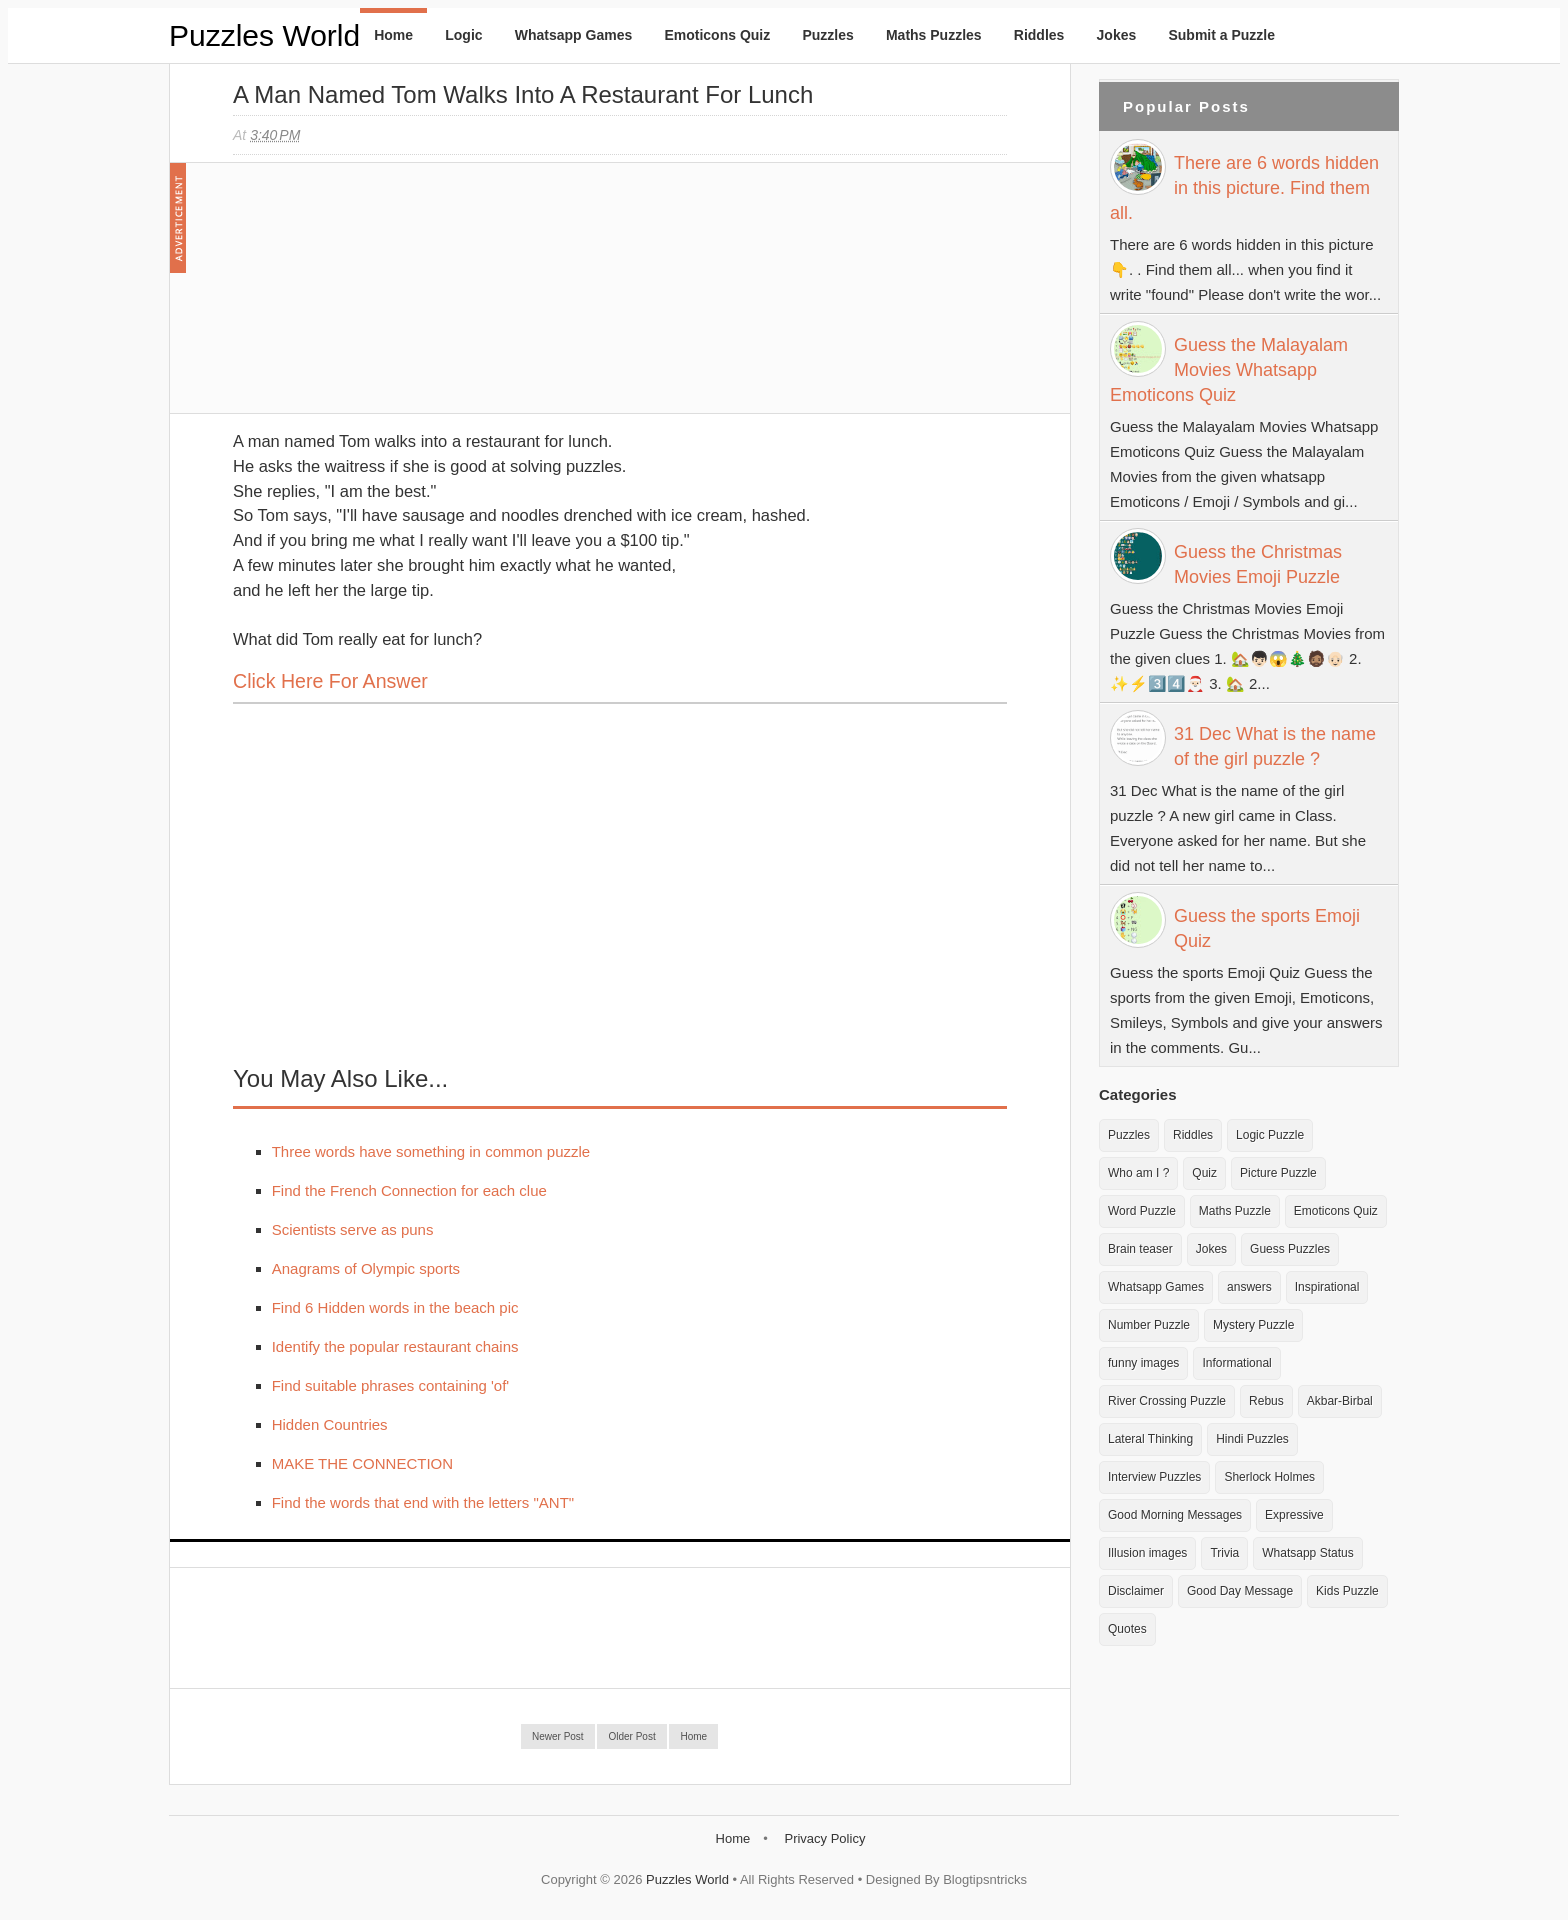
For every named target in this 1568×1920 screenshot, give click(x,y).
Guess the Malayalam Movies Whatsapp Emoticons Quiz (1229, 370)
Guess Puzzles (1290, 1249)
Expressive (1294, 1515)
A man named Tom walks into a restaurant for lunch (523, 94)
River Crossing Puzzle (1167, 1401)
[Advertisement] (383, 298)
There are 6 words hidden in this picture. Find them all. (1244, 188)
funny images (1143, 1363)
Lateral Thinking (1150, 1439)
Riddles (1039, 35)
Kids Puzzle (1347, 1591)
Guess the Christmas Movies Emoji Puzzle (1258, 564)
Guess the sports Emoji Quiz (1267, 928)
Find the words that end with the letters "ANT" (423, 1502)
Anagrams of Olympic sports (366, 1268)
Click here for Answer (330, 681)
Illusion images (1147, 1553)
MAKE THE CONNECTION (362, 1463)
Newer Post (558, 1736)
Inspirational (1327, 1287)
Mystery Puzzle (1253, 1325)
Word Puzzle (1142, 1211)
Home (393, 35)
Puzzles (827, 35)
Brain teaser (1140, 1249)
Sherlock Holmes (1269, 1477)
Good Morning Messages (1175, 1515)
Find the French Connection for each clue (409, 1190)
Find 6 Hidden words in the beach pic (395, 1307)
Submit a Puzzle (1221, 35)
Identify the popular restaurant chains (395, 1346)
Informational (1236, 1363)
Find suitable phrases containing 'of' (391, 1385)
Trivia (1224, 1553)
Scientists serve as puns (353, 1229)
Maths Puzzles (934, 35)
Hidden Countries (330, 1424)
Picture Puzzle (1278, 1173)
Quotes (1127, 1629)
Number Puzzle (1149, 1325)
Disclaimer (1136, 1591)
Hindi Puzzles (1252, 1439)
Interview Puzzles (1154, 1477)
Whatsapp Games (573, 35)
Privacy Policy (824, 1838)
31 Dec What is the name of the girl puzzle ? (1275, 746)
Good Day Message (1240, 1591)
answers (1249, 1287)
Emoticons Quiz (717, 35)
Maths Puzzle (1235, 1211)
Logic (463, 35)
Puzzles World (264, 35)
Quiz (1204, 1173)
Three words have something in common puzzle (431, 1151)
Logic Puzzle (1270, 1135)
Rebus (1266, 1401)
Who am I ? (1138, 1173)
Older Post (631, 1736)
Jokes (1117, 35)
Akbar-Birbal (1340, 1401)
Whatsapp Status (1307, 1553)
